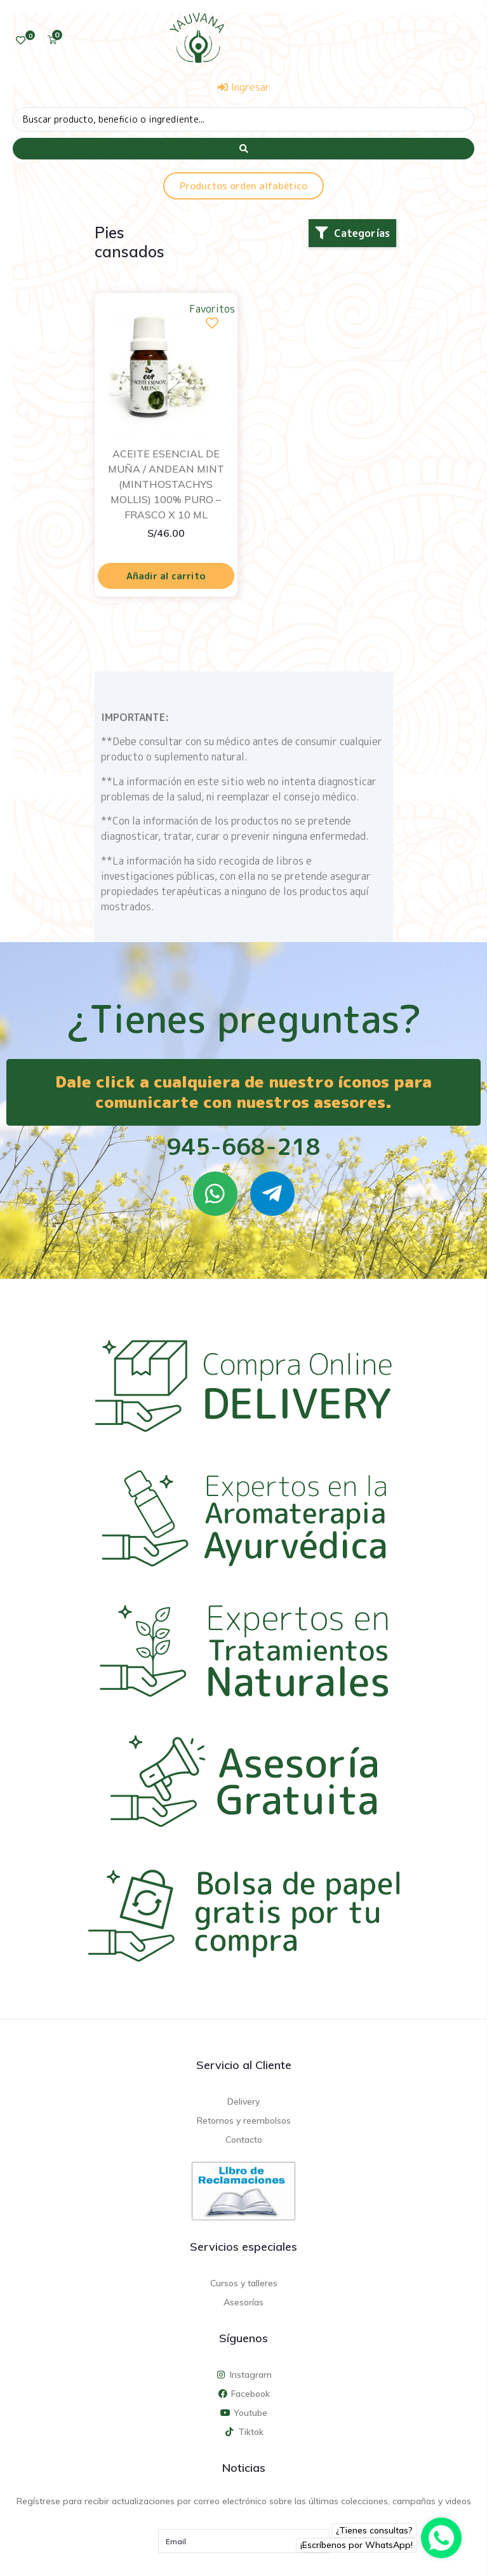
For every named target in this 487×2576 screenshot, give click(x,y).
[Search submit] (243, 148)
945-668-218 (243, 1146)
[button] (352, 233)
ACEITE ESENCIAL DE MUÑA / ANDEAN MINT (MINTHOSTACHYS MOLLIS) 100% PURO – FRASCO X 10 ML (166, 484)
